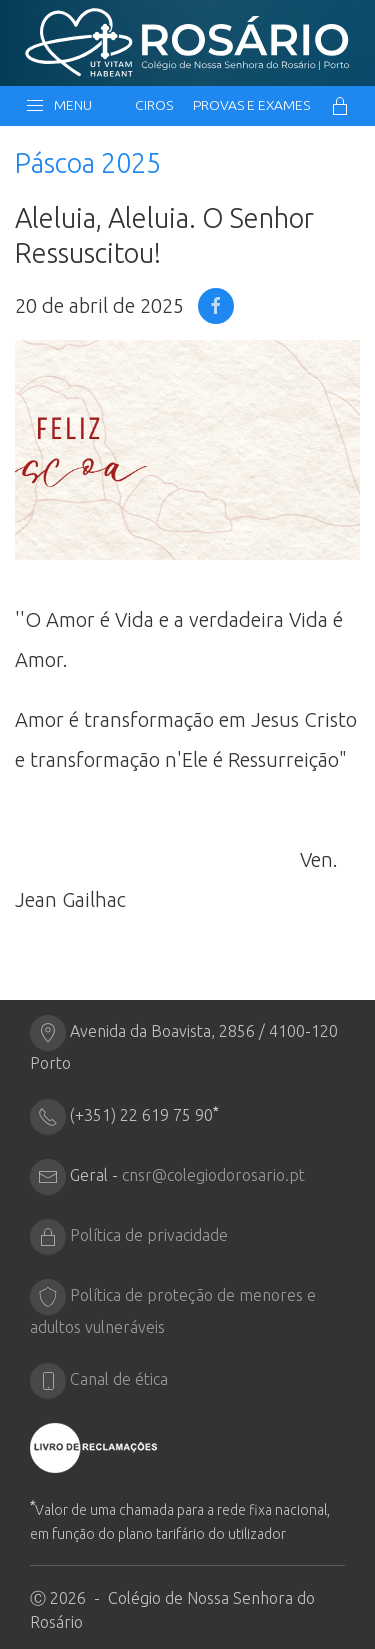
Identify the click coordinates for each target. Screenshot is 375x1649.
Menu (58, 106)
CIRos (154, 105)
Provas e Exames (251, 105)
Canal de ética (119, 1379)
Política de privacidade (149, 1235)
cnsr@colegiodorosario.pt (213, 1175)
